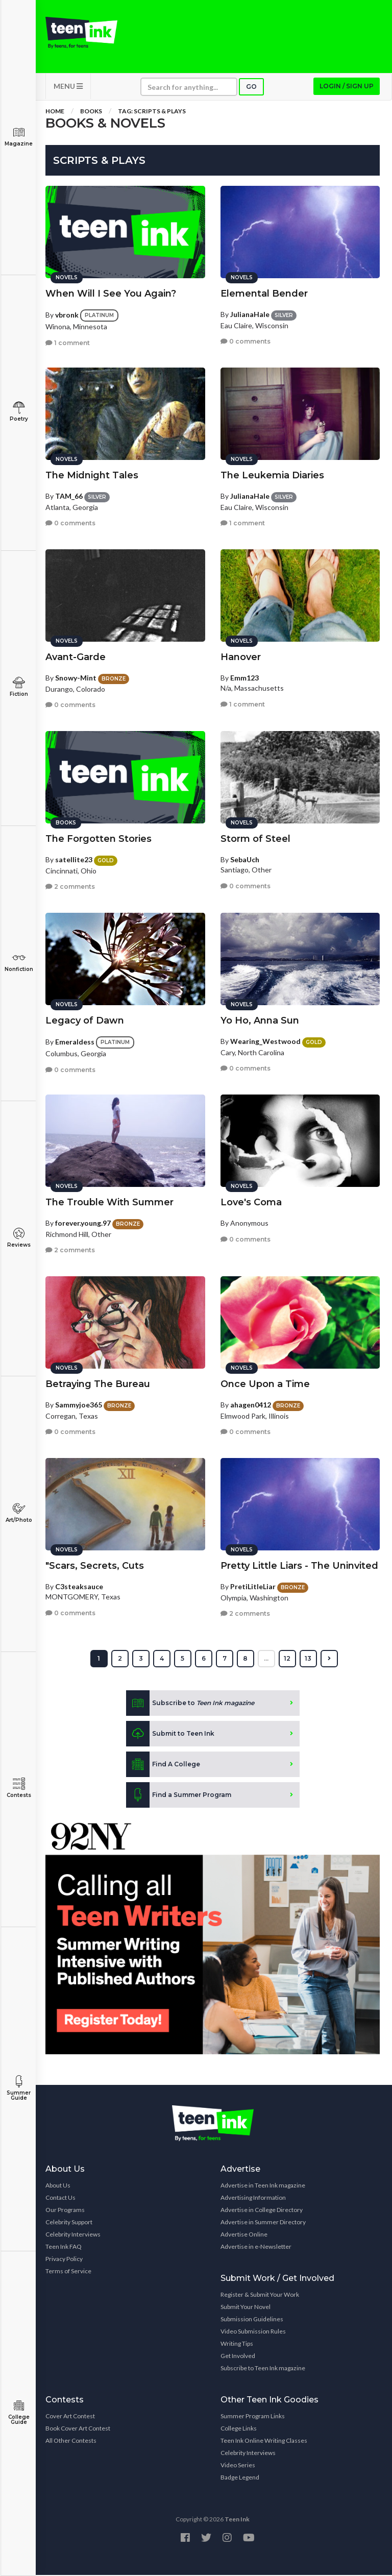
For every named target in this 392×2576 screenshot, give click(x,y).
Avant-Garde (75, 657)
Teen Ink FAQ (63, 2247)
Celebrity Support (68, 2223)
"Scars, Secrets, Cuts (94, 1566)
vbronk (67, 315)
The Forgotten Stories (98, 839)
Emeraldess (74, 1042)
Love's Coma (251, 1202)
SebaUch (244, 860)
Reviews (18, 1237)
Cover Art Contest (70, 2417)
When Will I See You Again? (110, 294)
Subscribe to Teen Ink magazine (262, 2369)
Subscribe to (190, 1704)
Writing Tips (236, 2344)
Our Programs (65, 2211)
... (266, 1659)
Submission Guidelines (251, 2320)
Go (251, 87)
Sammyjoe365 (78, 1405)
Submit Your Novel (245, 2308)
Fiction (18, 686)
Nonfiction (18, 962)
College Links (238, 2429)
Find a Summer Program (178, 1796)
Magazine (18, 136)
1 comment (67, 343)
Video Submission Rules (253, 2332)
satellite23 (73, 860)
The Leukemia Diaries (272, 475)
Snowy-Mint (75, 678)
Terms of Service (68, 2272)
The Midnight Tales (91, 475)
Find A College (163, 1765)
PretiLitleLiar (253, 1587)
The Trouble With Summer (109, 1202)
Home (54, 112)
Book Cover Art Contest (77, 2429)
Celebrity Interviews (73, 2235)
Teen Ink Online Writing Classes (263, 2441)
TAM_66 (69, 496)
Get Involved (237, 2357)
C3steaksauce (79, 1587)
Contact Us (60, 2198)
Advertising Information (253, 2198)
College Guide (18, 2412)
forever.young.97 (83, 1223)
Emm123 (244, 678)
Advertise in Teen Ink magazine (262, 2186)
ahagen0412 (250, 1405)
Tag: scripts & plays (152, 112)
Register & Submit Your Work (259, 2295)
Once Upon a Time (265, 1384)
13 (308, 1659)
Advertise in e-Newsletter (255, 2247)
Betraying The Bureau (97, 1384)
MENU (68, 87)
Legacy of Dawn (84, 1021)
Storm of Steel (255, 839)
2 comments (70, 887)
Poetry (18, 411)
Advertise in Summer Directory (263, 2223)
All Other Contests (70, 2441)
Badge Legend (239, 2478)
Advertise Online (243, 2235)
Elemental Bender (264, 294)
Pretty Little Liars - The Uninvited (299, 1566)
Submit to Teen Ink (170, 1734)
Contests (18, 1788)
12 (287, 1659)
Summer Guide (18, 2088)
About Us (57, 2186)
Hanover (240, 657)
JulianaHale (250, 314)
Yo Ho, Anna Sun (259, 1021)
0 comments (245, 342)
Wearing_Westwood (265, 1041)
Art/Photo (18, 1512)
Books (91, 112)
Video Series (237, 2466)
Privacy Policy (64, 2260)
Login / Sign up (347, 87)
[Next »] (329, 1659)
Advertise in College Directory (261, 2211)
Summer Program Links (252, 2417)
